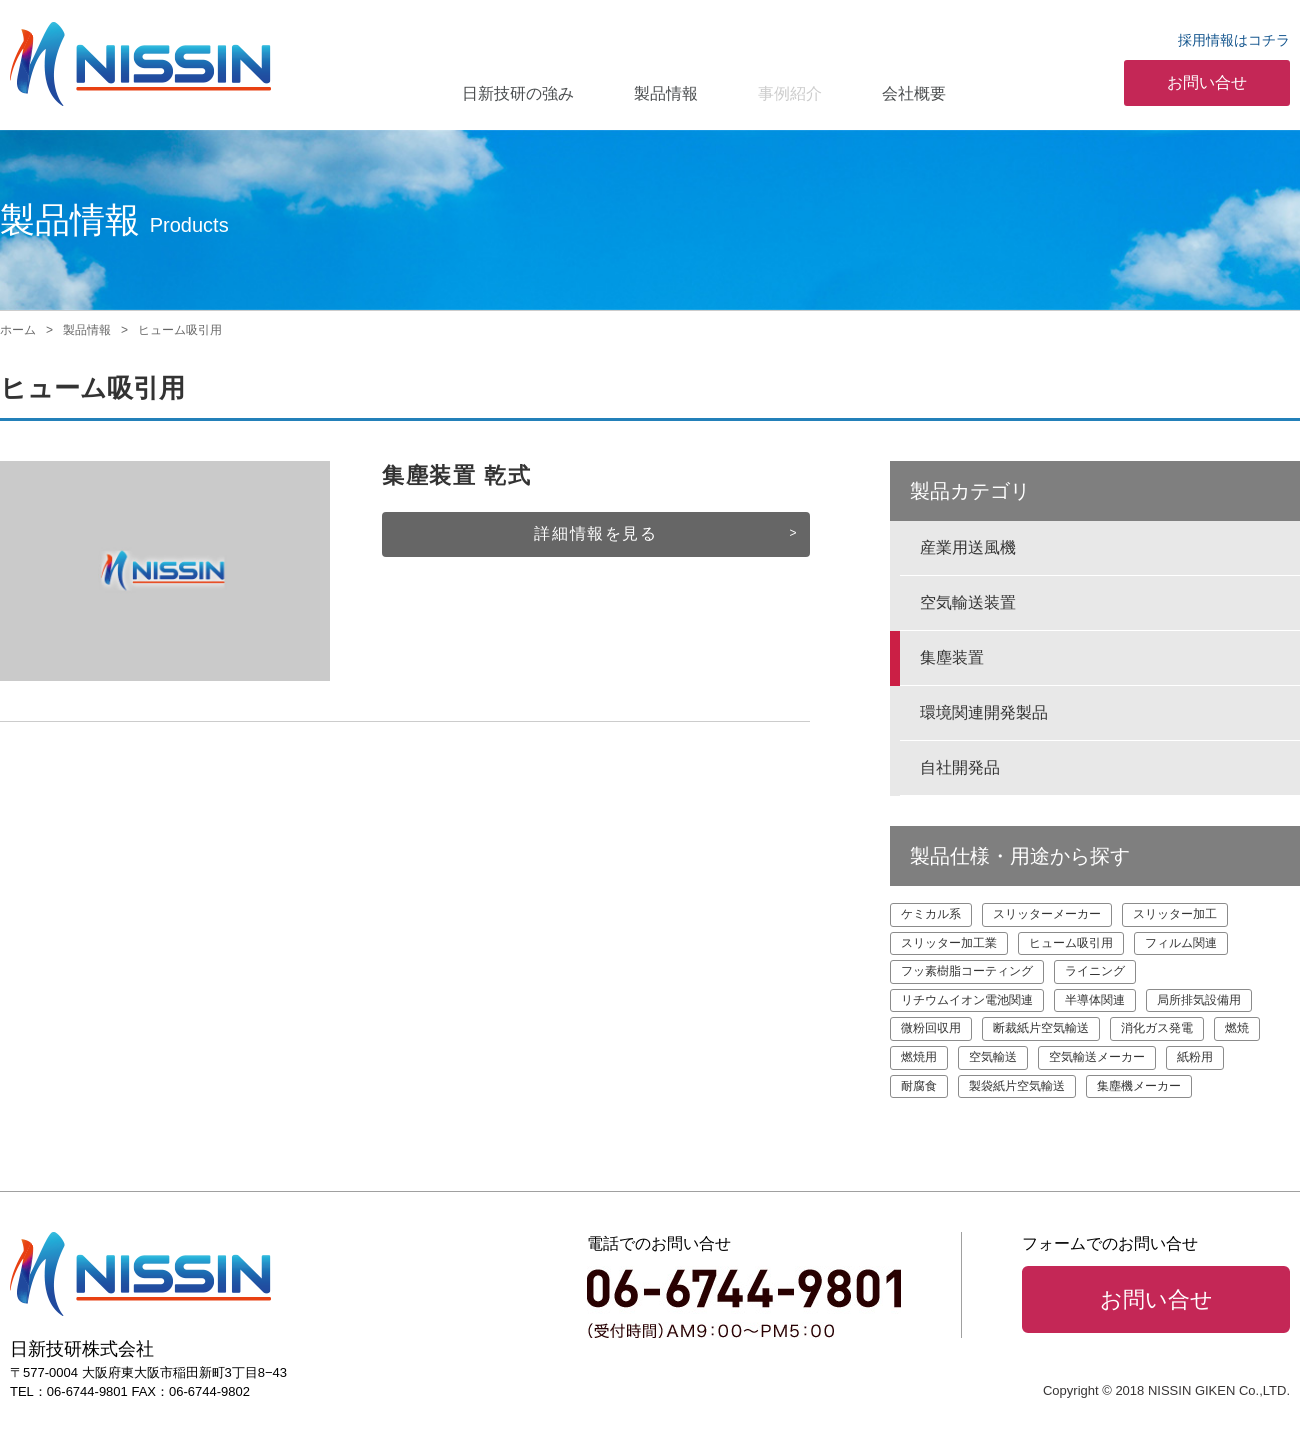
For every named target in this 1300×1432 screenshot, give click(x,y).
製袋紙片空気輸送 (1017, 1086)
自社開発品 (960, 767)
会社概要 (914, 93)
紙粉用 (1195, 1057)
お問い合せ (1207, 82)
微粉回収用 (931, 1028)
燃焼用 (919, 1057)
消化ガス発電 (1157, 1028)
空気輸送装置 (968, 602)
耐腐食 (919, 1086)
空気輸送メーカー (1097, 1057)
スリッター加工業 (949, 943)
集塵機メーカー (1139, 1086)
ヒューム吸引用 (1071, 943)
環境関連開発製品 (984, 712)
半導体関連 (1095, 1000)
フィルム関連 (1181, 943)
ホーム (18, 330)
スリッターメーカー (1047, 914)
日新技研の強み (518, 93)
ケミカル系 (931, 914)
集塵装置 (952, 657)
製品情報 (666, 93)
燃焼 (1237, 1028)
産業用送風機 (968, 547)
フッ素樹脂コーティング (967, 971)
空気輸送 (993, 1057)
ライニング (1095, 971)
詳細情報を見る (595, 533)
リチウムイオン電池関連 (967, 1000)
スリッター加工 (1175, 914)
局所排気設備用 (1199, 1000)
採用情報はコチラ (1234, 40)
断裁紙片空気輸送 (1041, 1028)
